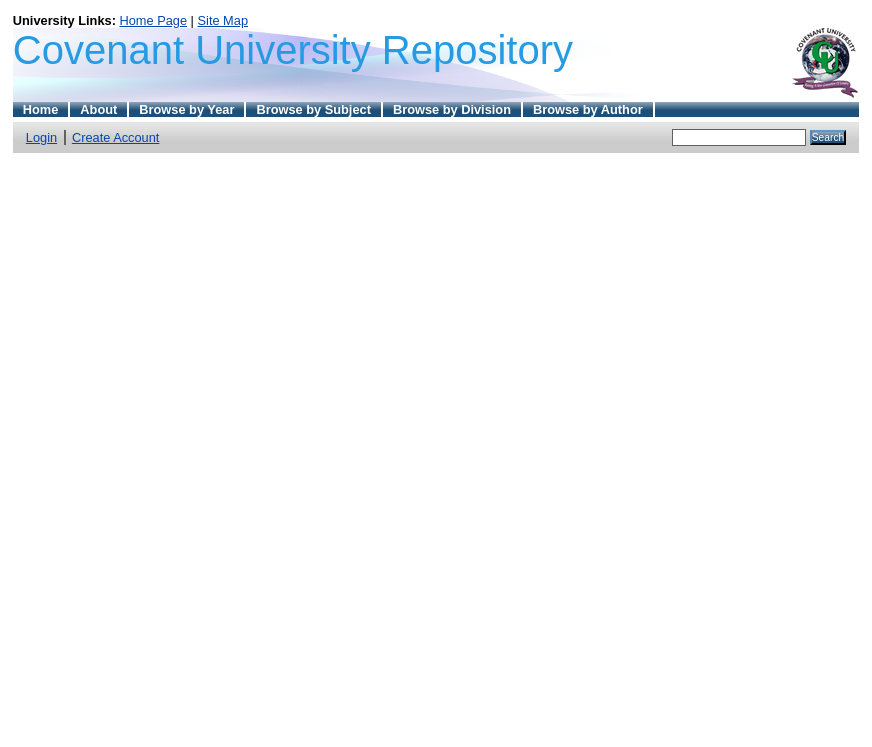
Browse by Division (452, 109)
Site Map (223, 20)
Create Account (116, 137)
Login (41, 137)
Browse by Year (186, 109)
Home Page (153, 20)
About (98, 109)
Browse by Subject (313, 109)
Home (41, 109)
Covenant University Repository (293, 50)
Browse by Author (588, 109)
